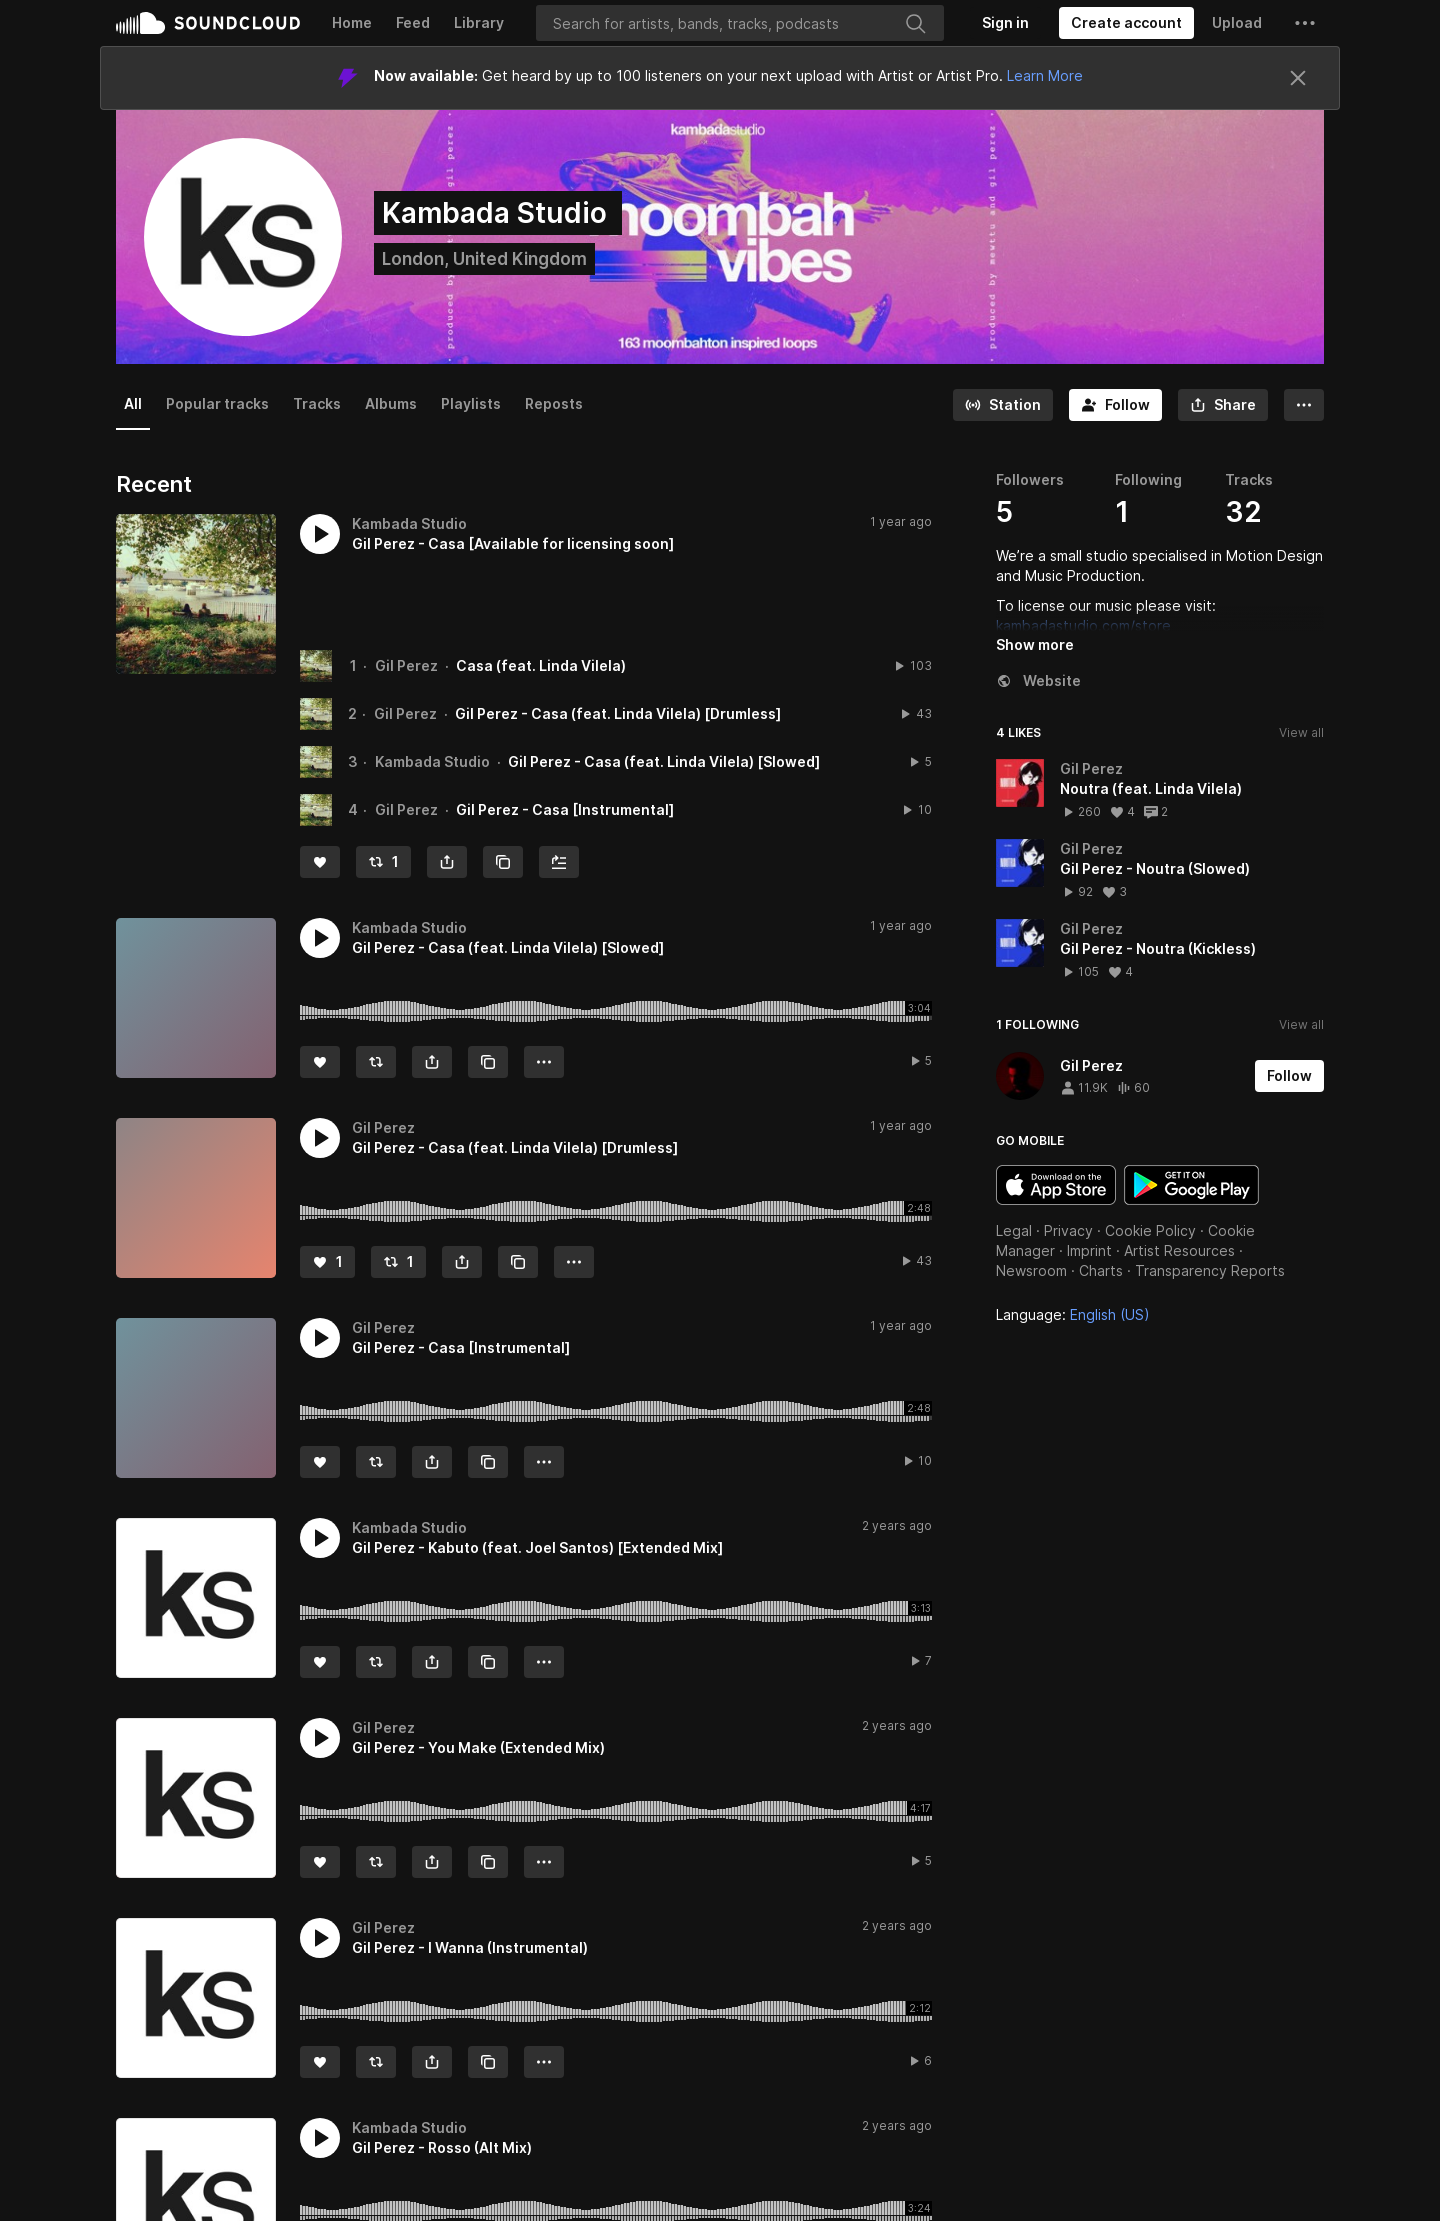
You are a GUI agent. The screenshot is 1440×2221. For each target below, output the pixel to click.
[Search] (740, 23)
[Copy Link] (503, 862)
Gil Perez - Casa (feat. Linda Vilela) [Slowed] (664, 761)
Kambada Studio (432, 761)
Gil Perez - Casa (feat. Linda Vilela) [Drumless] (618, 713)
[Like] (320, 862)
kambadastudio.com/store (1083, 625)
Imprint (1089, 1250)
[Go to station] (1003, 405)
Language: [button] (1073, 1314)
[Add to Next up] (559, 862)
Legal (1014, 1230)
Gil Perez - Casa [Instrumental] (565, 809)
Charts (1101, 1270)
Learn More (1045, 75)
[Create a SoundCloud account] (1126, 23)
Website (1038, 680)
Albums (391, 403)
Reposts (554, 403)
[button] (1305, 23)
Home (352, 22)
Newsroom (1031, 1270)
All (133, 403)
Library (479, 22)
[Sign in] (1005, 23)
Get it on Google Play (1191, 1185)
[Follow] (1115, 405)
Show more (1035, 644)
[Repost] (383, 862)
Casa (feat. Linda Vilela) (541, 665)
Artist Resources (1179, 1250)
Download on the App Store (1056, 1185)
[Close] (1298, 78)
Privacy (1068, 1230)
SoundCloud (208, 23)
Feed (413, 22)
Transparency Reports (1210, 1270)
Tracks (317, 403)
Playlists (471, 403)
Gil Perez (406, 665)
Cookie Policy (1150, 1230)
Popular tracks (217, 403)
